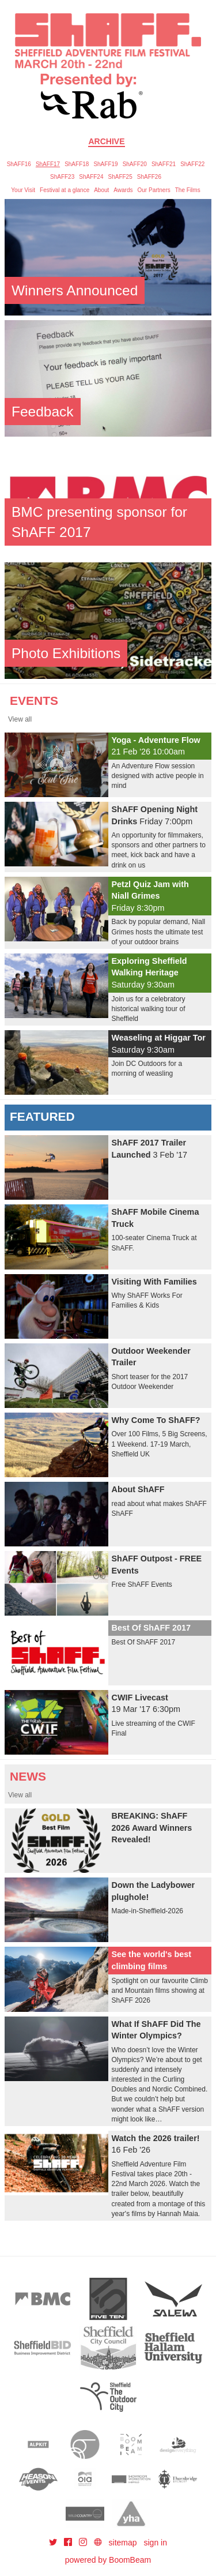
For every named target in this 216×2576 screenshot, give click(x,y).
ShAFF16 (19, 164)
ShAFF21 (163, 164)
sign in (155, 2542)
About (101, 190)
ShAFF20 (135, 164)
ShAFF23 (62, 177)
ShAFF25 (120, 177)
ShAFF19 (105, 164)
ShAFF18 (77, 164)
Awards (122, 190)
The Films (187, 190)
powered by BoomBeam (108, 2559)
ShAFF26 (149, 177)
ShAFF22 (192, 164)
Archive (106, 141)
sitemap (123, 2542)
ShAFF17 (48, 164)
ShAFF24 (91, 177)
